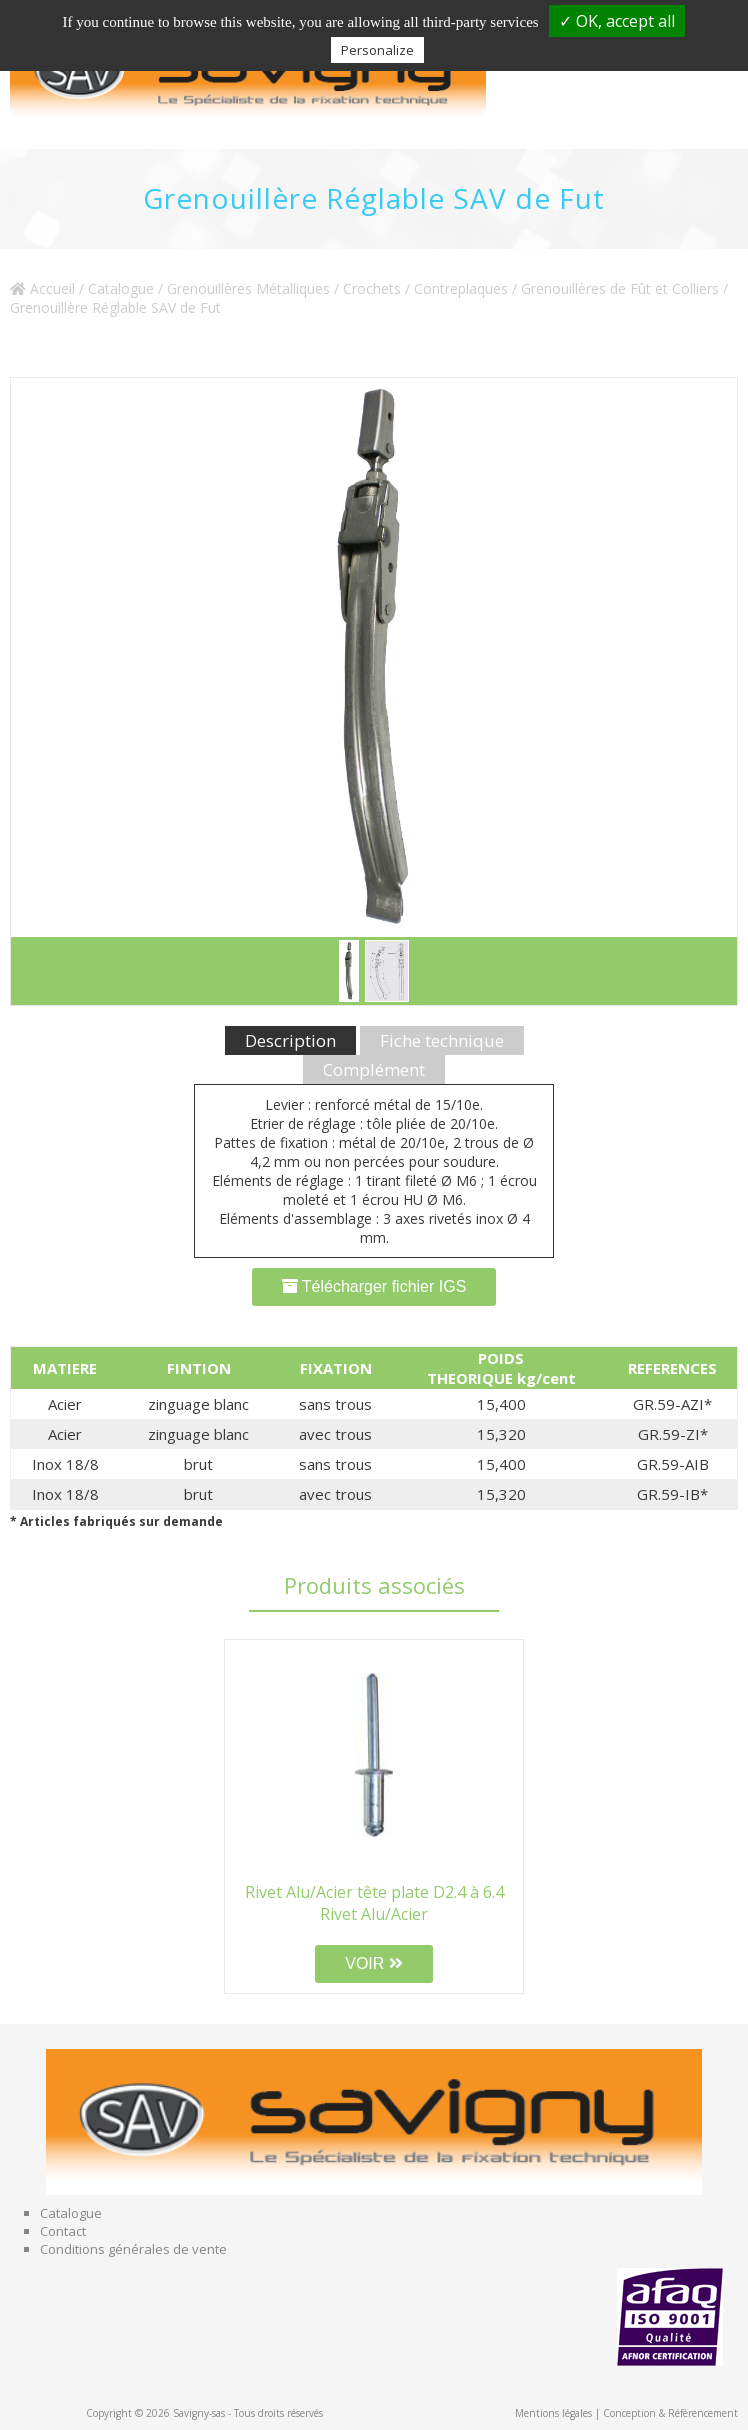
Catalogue (121, 288)
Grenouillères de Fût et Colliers (620, 288)
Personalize (377, 50)
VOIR (374, 1963)
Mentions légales (553, 2413)
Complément (374, 1069)
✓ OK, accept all (617, 21)
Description (290, 1040)
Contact (63, 2231)
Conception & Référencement (670, 2413)
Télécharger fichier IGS (374, 1286)
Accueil (42, 288)
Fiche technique (442, 1040)
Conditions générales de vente (133, 2249)
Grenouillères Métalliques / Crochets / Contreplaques (337, 288)
